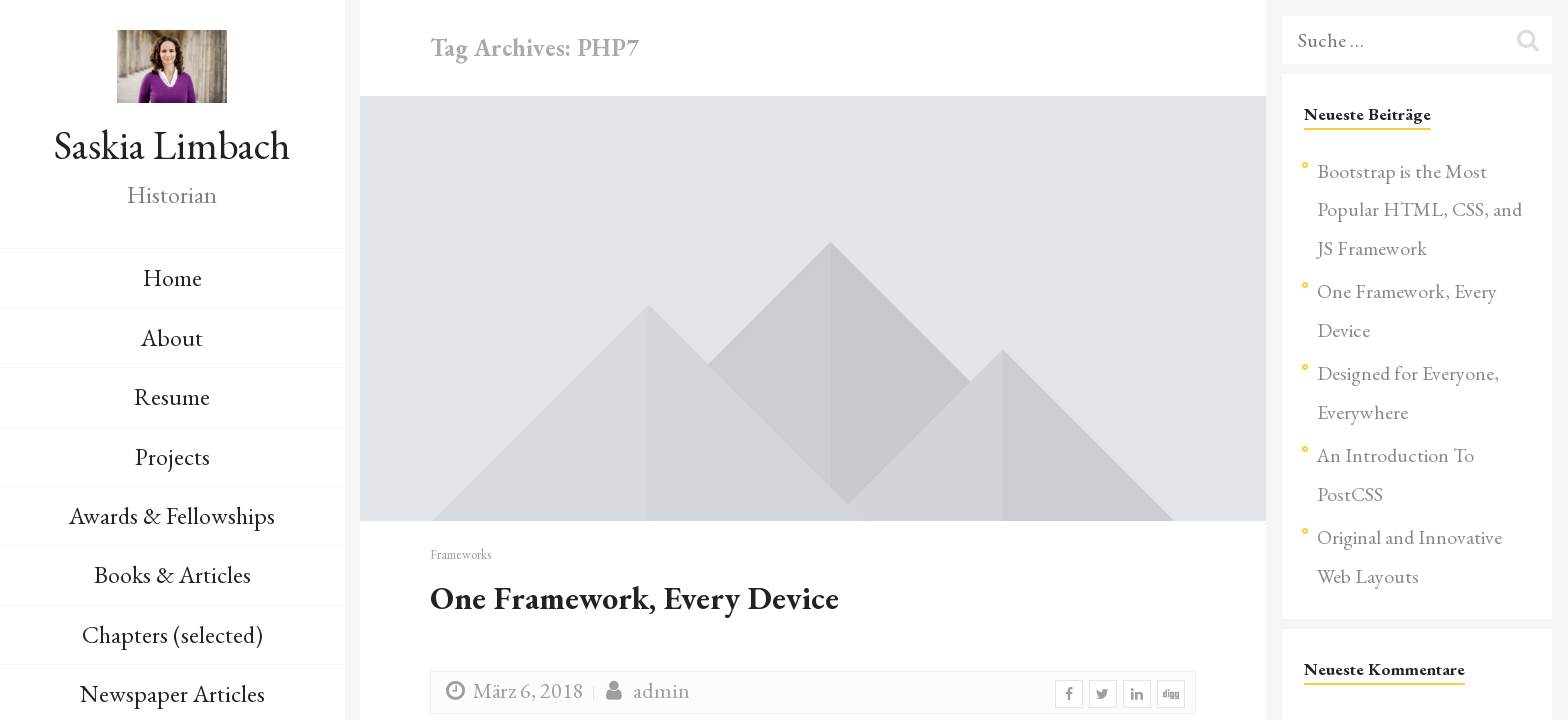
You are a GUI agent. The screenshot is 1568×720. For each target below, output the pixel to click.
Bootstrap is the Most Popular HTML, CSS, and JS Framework (1419, 209)
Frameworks (460, 554)
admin (644, 690)
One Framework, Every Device (634, 598)
